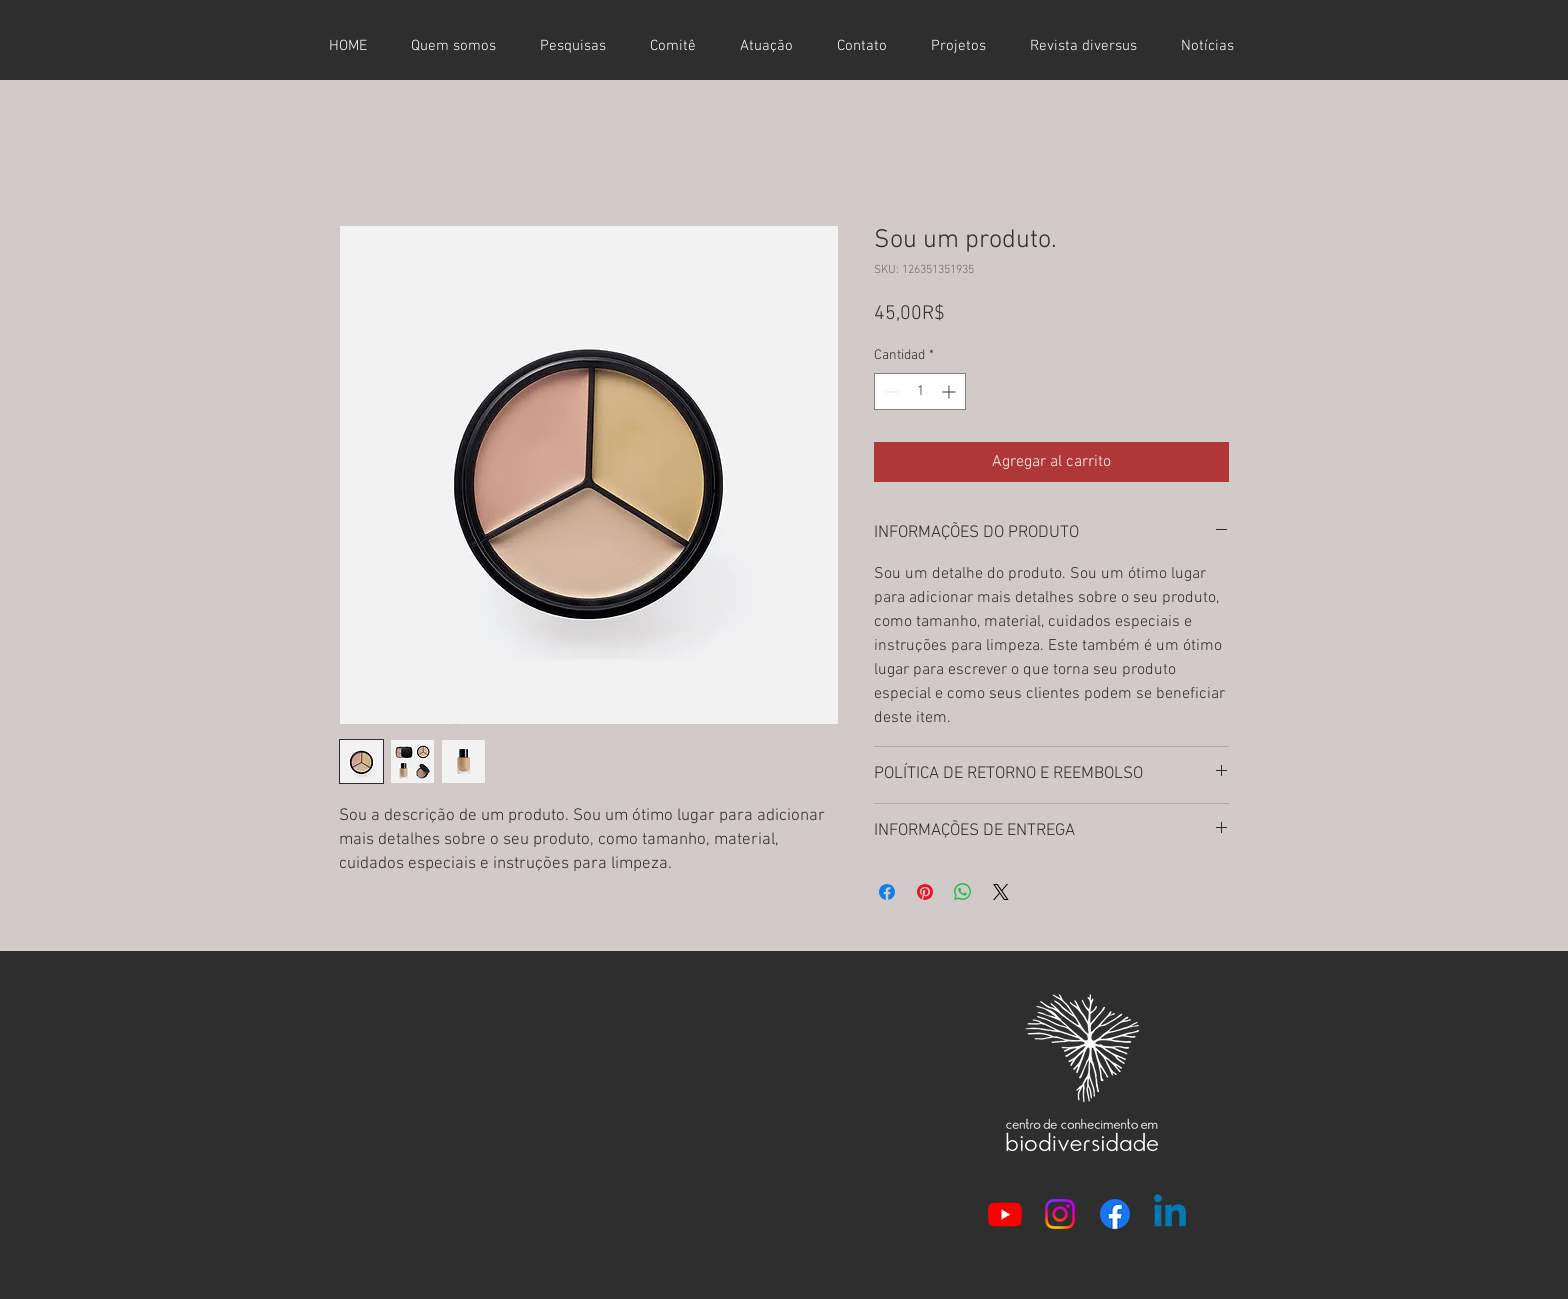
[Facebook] (1115, 1214)
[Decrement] (889, 391)
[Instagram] (1060, 1214)
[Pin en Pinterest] (925, 892)
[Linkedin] (1170, 1214)
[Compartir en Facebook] (887, 892)
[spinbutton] (920, 391)
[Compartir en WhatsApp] (963, 892)
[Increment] (950, 391)
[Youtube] (1005, 1214)
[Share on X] (1001, 892)
